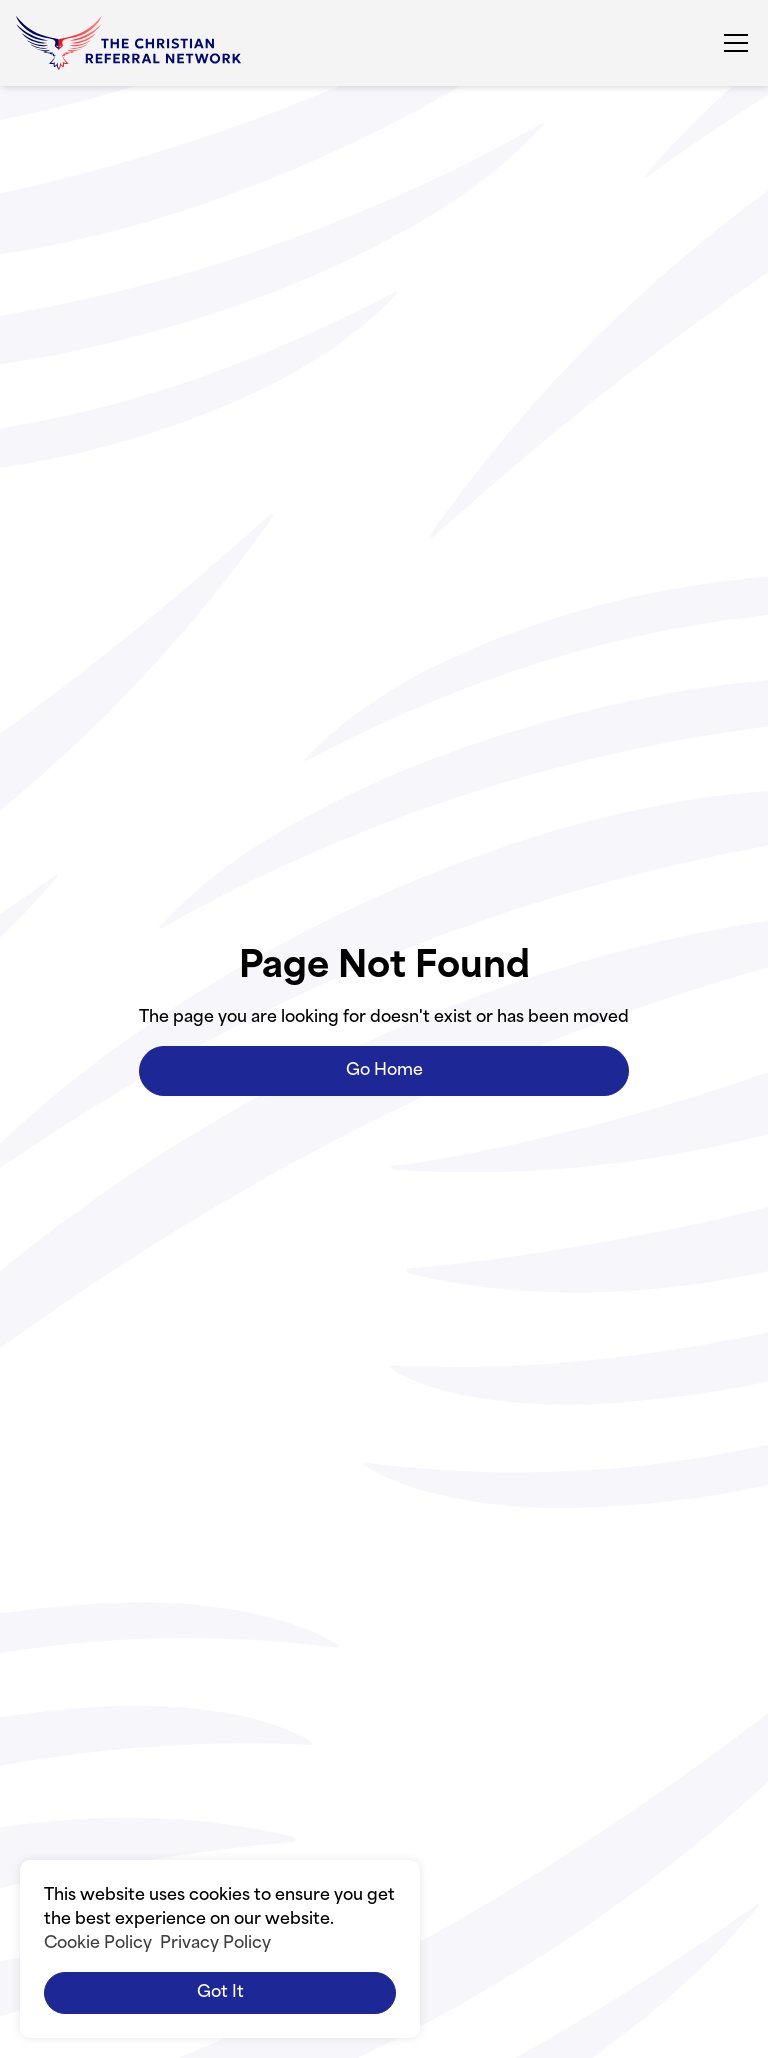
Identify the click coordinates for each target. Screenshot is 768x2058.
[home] (128, 43)
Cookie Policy (98, 1944)
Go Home (384, 1071)
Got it (220, 1993)
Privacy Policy (215, 1944)
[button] (732, 43)
